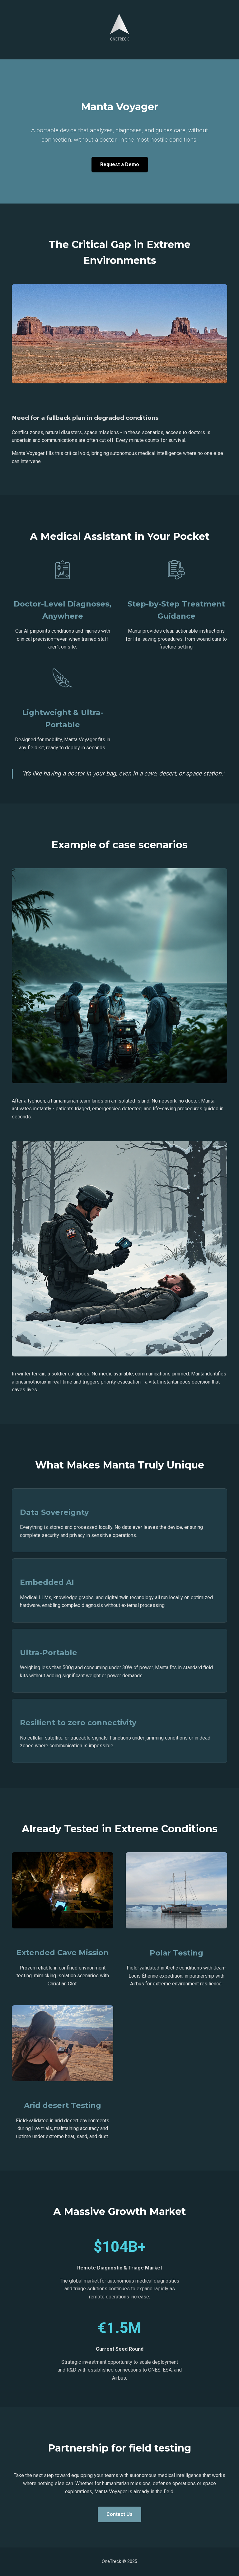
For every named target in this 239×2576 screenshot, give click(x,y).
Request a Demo (119, 164)
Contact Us (119, 2514)
